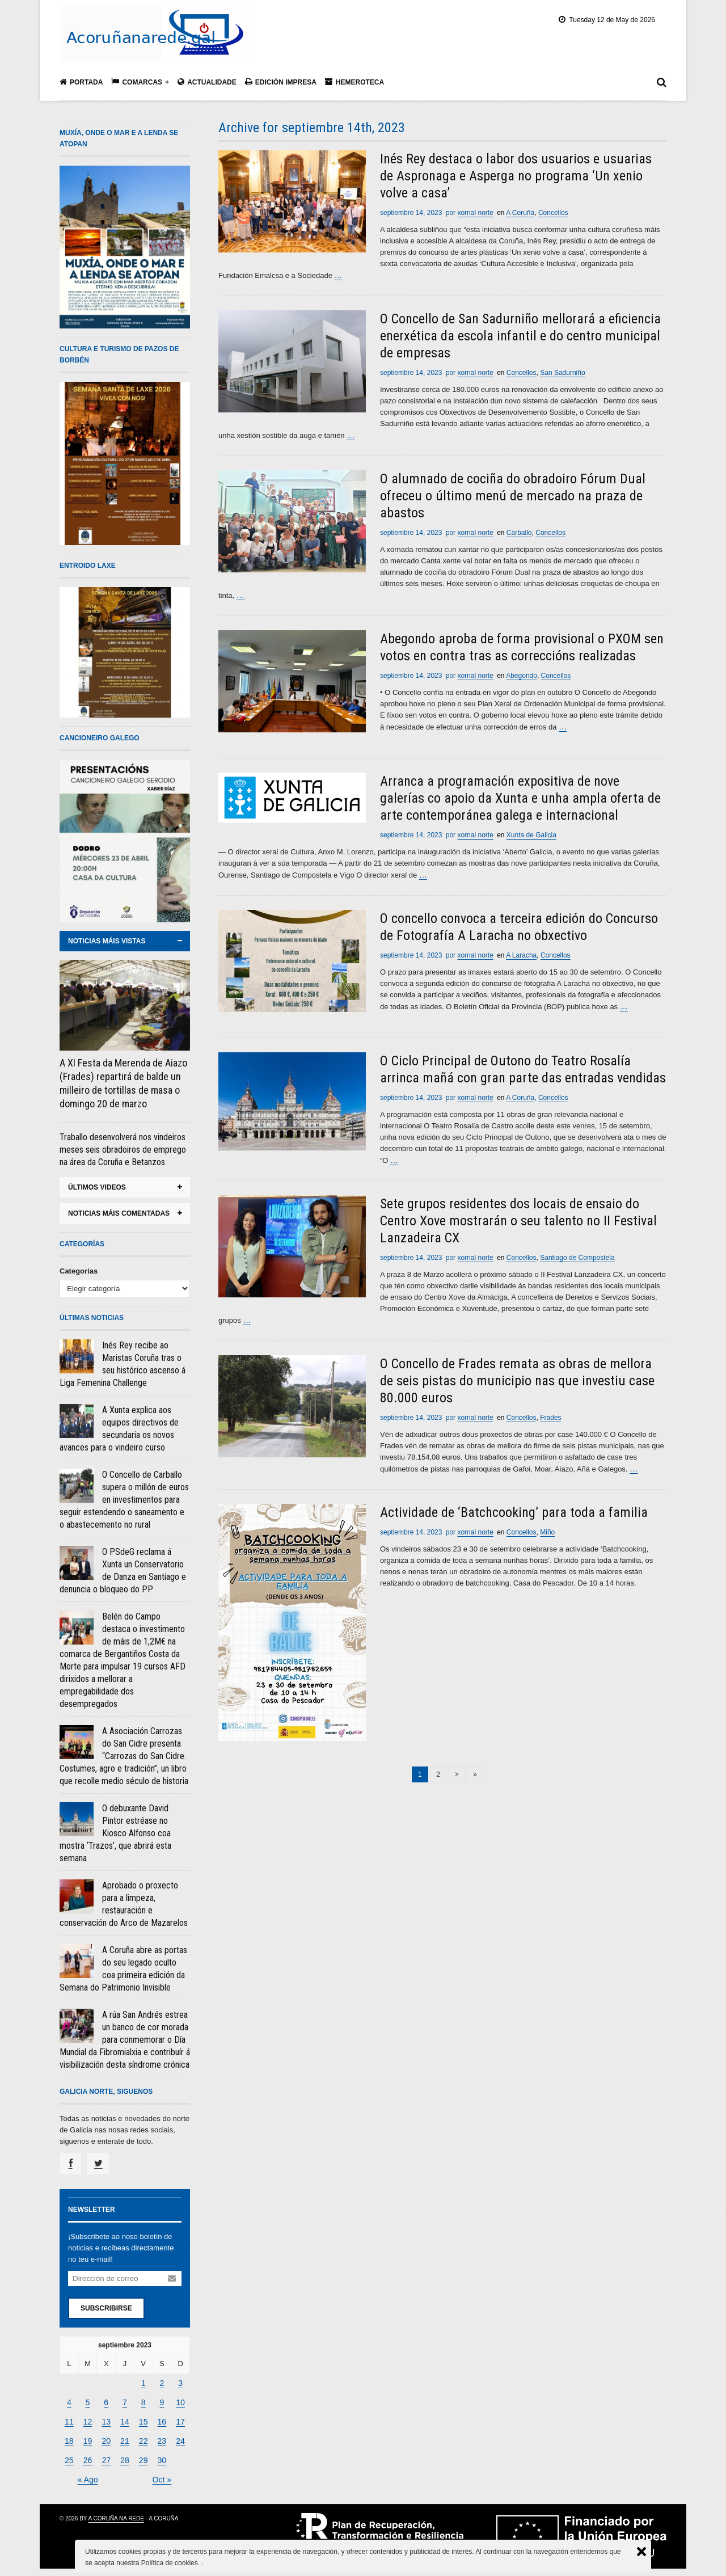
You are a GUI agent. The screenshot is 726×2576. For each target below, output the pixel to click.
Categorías (79, 1271)
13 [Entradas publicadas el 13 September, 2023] (106, 2419)
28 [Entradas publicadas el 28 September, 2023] (125, 2457)
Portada (81, 82)
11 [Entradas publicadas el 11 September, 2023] (69, 2419)
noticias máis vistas (106, 941)
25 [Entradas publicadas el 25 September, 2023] (69, 2457)
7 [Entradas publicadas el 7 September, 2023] (124, 2401)
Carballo (519, 532)
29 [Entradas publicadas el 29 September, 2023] (143, 2457)
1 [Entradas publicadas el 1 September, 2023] (143, 2382)
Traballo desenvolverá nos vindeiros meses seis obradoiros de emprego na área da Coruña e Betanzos (123, 1149)
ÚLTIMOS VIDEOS (97, 1187)
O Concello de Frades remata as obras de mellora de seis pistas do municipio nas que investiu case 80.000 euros (517, 1377)
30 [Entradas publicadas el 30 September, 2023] (162, 2457)
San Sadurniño (562, 372)
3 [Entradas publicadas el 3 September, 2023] (180, 2382)
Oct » (162, 2476)
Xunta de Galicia (531, 833)
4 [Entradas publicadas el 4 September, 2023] (69, 2401)
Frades (550, 1414)
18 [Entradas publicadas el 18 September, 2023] (69, 2438)
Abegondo (521, 674)
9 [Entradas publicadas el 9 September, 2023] (162, 2401)
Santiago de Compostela (577, 1255)
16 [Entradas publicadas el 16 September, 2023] (162, 2419)
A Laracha (521, 953)
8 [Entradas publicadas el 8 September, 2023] (143, 2401)
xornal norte (475, 213)
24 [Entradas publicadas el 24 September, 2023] (180, 2438)
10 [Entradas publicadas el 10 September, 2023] (180, 2401)
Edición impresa (280, 82)
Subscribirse (106, 2308)
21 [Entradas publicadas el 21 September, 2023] (125, 2438)
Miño (547, 1528)
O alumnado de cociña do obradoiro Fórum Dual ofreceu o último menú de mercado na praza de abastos (512, 495)
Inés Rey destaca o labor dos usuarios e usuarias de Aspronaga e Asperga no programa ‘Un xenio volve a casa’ (516, 176)
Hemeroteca (354, 82)
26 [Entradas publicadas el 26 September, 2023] (87, 2457)
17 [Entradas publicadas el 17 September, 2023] (180, 2419)
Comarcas (136, 82)
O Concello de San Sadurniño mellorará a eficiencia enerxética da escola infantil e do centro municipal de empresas (520, 335)
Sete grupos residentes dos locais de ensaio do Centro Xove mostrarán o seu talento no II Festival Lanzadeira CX (518, 1218)
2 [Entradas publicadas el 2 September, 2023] (162, 2382)
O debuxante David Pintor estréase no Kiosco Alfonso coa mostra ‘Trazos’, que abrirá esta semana (115, 1833)
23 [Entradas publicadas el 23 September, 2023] (162, 2438)
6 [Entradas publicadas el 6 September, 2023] (106, 2401)
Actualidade (207, 82)
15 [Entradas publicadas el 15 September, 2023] (143, 2419)
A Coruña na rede (116, 2514)
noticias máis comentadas (119, 1213)
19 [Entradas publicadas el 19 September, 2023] (87, 2438)
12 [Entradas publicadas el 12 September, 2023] (87, 2419)
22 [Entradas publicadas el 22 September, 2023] (143, 2438)
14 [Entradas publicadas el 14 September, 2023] (125, 2419)
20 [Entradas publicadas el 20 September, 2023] (106, 2438)
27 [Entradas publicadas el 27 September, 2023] (106, 2457)
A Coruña (520, 213)
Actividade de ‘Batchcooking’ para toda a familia (514, 1508)
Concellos (553, 213)
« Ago (87, 2476)
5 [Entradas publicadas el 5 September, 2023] (88, 2401)
